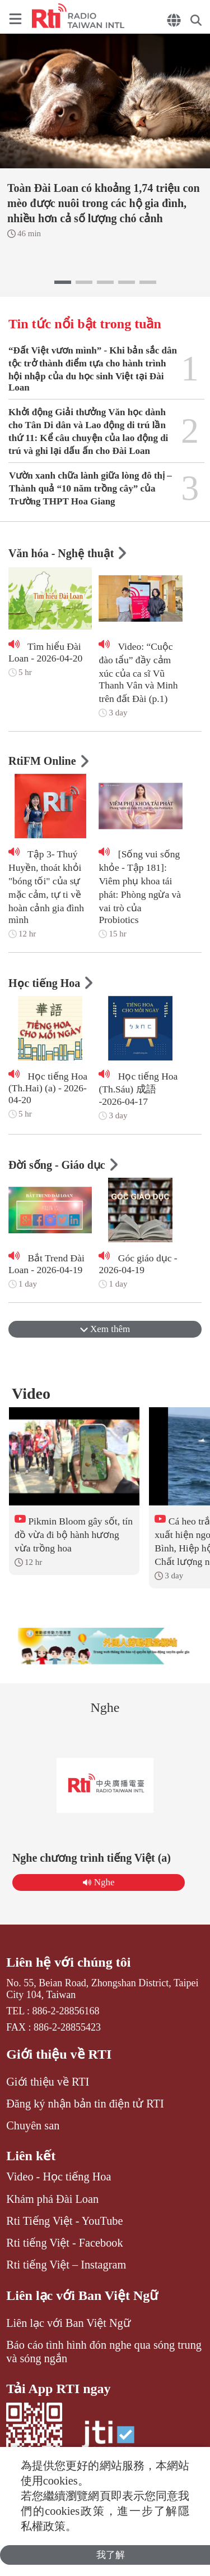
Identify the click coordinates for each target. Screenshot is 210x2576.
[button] (62, 282)
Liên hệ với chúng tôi (68, 1962)
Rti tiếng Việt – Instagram (66, 2264)
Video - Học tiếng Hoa (58, 2176)
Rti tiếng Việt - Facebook (64, 2243)
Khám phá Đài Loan (52, 2199)
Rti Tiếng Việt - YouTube (64, 2221)
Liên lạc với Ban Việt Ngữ (82, 2295)
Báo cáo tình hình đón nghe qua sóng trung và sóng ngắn (104, 2351)
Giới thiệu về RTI (58, 2054)
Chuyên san (32, 2125)
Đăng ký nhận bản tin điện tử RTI (85, 2103)
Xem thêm (105, 1329)
